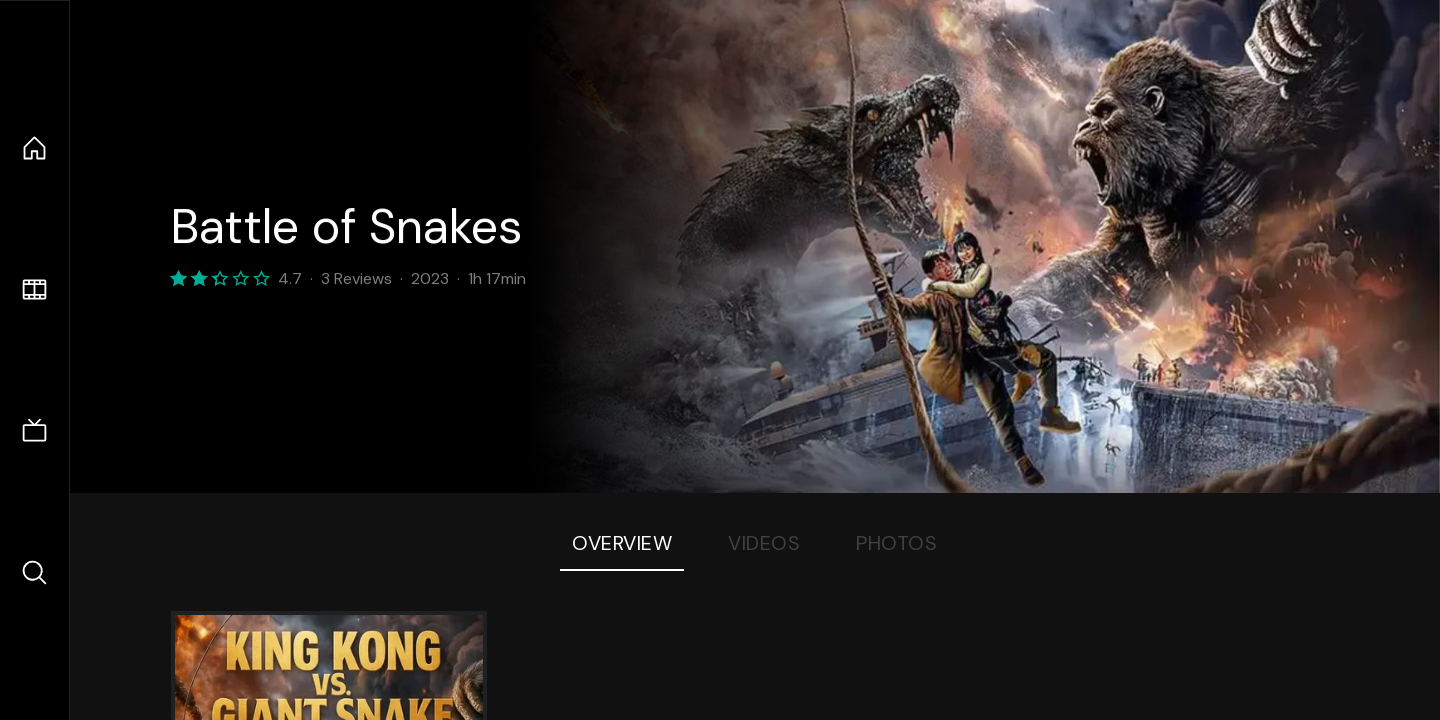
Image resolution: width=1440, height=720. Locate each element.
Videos (764, 543)
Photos (896, 543)
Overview (622, 543)
